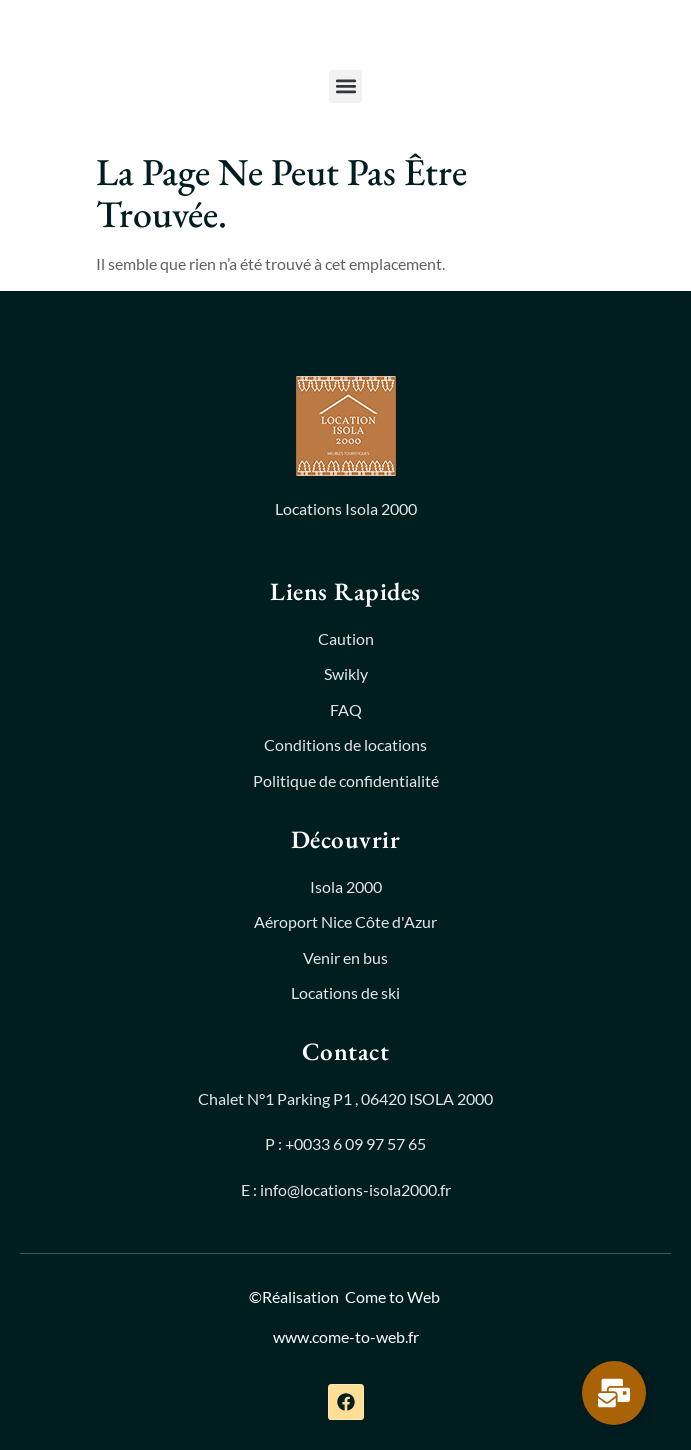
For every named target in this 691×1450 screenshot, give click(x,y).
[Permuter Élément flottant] (614, 1393)
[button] (345, 86)
